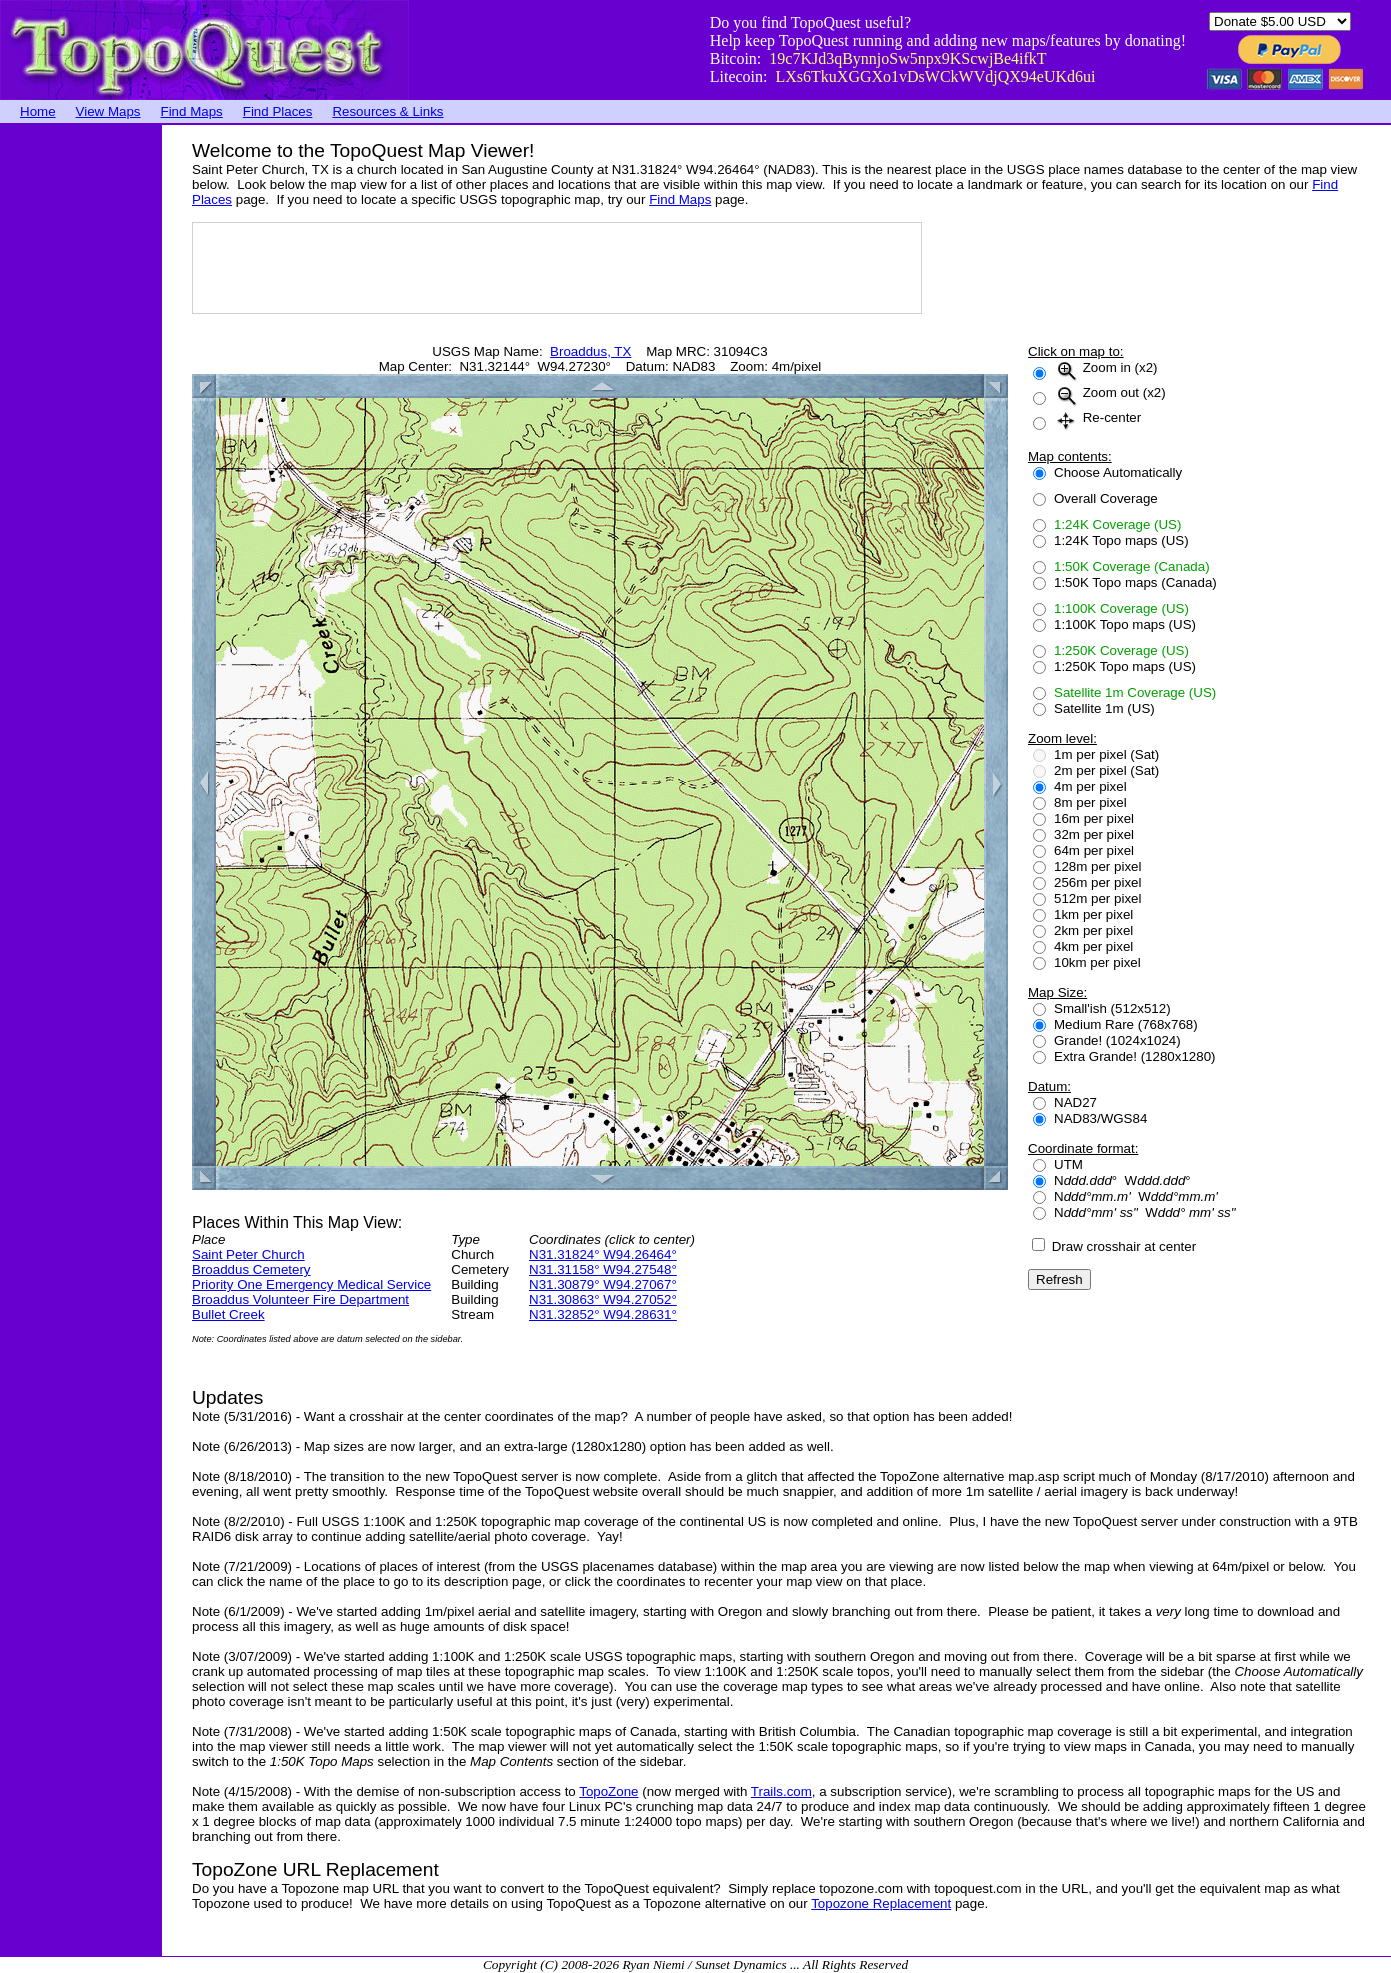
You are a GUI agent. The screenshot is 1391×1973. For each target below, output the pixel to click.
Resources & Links (387, 111)
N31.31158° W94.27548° (603, 1269)
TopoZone (608, 1791)
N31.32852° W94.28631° (603, 1314)
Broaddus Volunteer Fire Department (300, 1299)
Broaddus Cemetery (251, 1269)
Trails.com (781, 1791)
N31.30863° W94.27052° (603, 1299)
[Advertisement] (80, 425)
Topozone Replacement (881, 1903)
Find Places (278, 111)
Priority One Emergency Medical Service (311, 1284)
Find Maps (192, 111)
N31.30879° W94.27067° (603, 1284)
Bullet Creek (228, 1314)
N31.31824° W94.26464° (603, 1254)
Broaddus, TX (590, 351)
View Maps (108, 111)
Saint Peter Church (248, 1254)
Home (38, 111)
